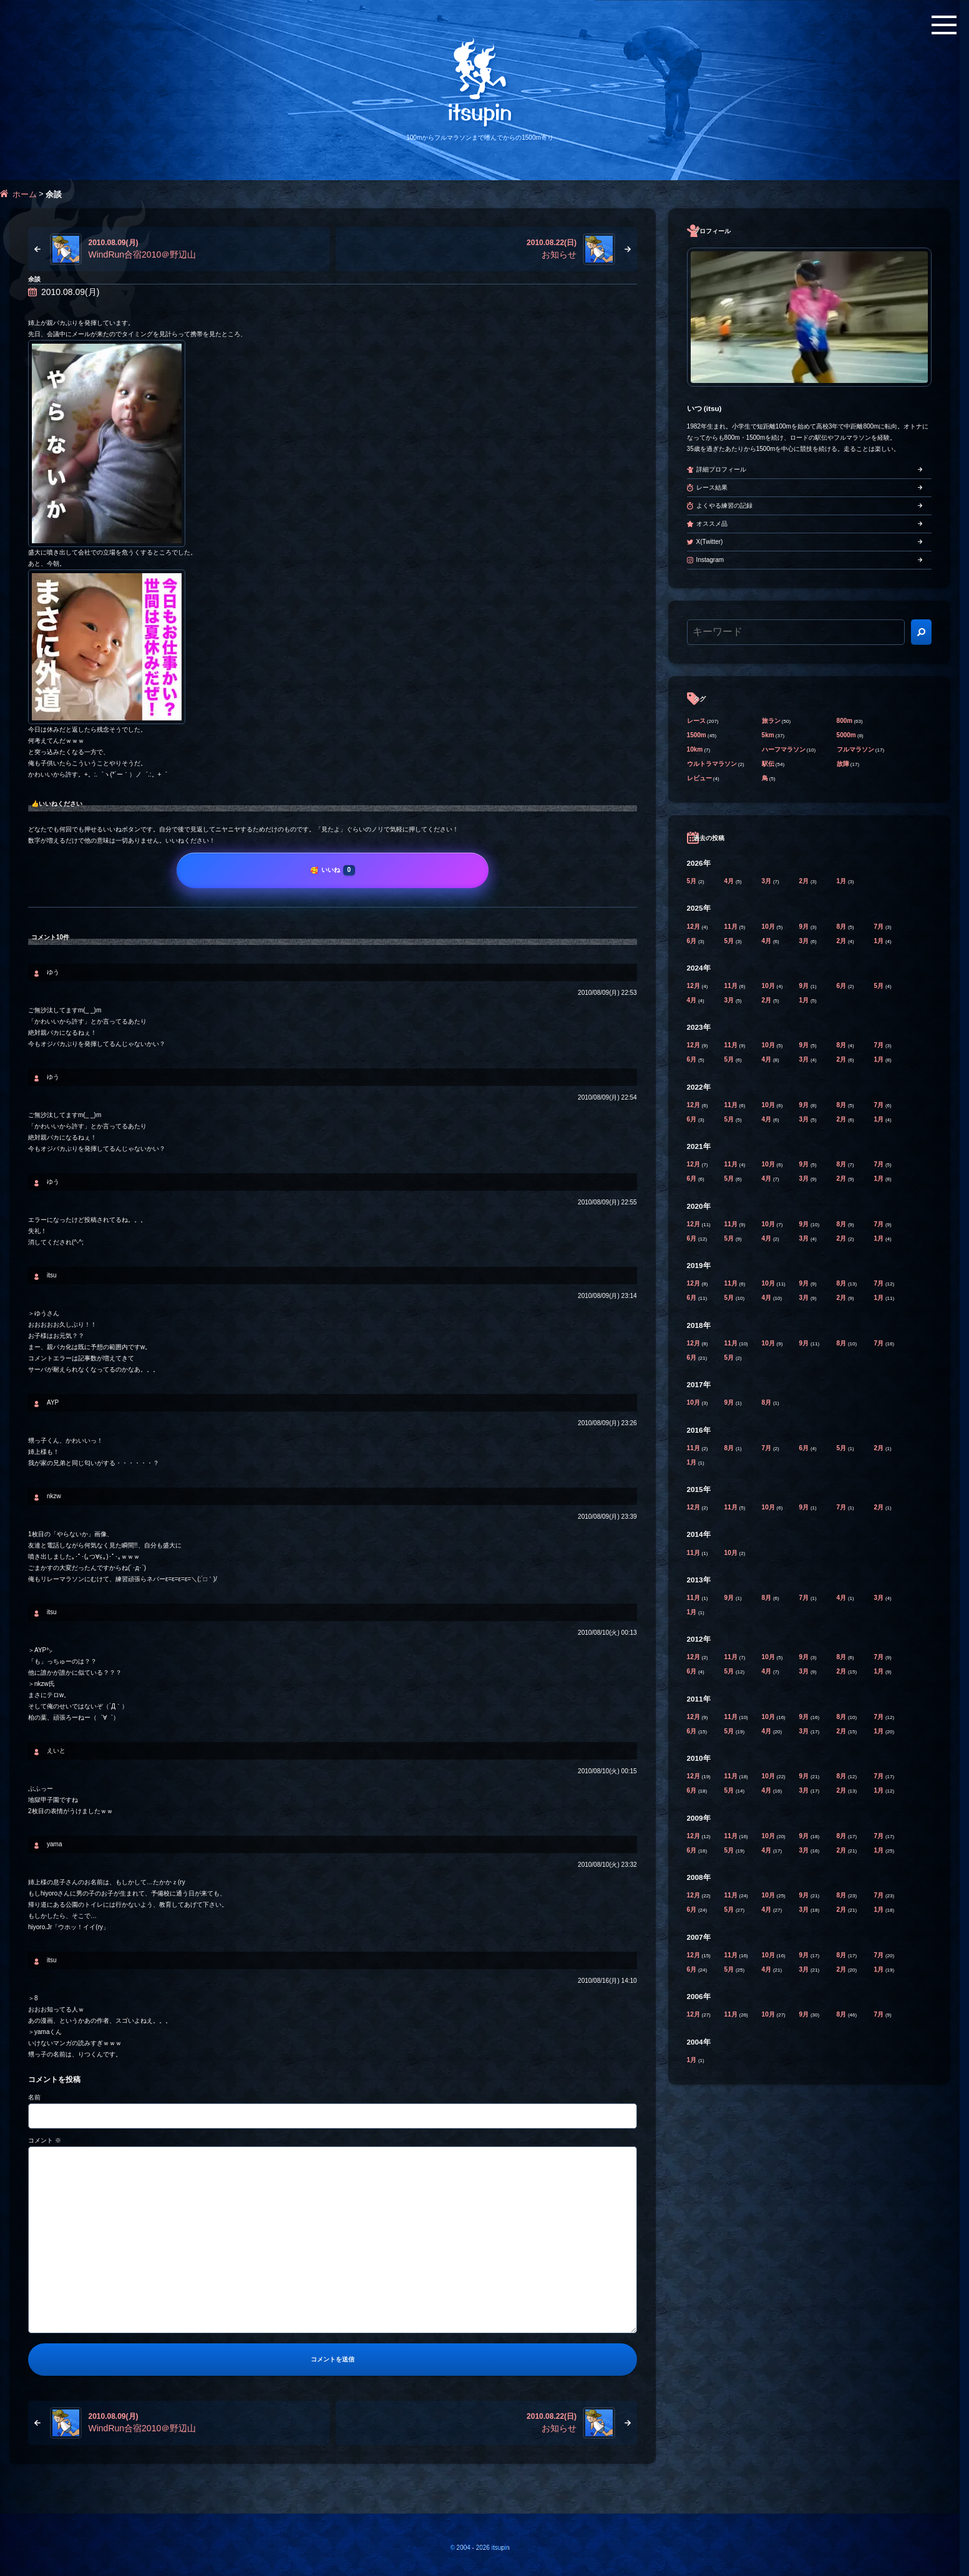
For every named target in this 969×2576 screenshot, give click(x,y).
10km (695, 749)
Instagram (710, 559)
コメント (44, 2140)
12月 (694, 926)
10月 (769, 926)
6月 (692, 940)
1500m (696, 735)
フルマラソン (855, 749)
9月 (805, 926)
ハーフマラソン (784, 749)
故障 (843, 763)
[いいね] (333, 870)
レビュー (699, 778)
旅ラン (771, 720)
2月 (805, 881)
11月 (731, 926)
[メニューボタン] (944, 25)
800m (845, 720)
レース (696, 720)
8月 (842, 926)
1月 (842, 881)
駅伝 (768, 763)
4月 (730, 881)
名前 (34, 2097)
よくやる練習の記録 (724, 505)
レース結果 (712, 487)
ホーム (24, 194)
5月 (692, 881)
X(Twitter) (709, 541)
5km (768, 735)
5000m (846, 735)
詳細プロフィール (721, 469)
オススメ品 (712, 523)
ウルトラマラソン (712, 763)
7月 (879, 926)
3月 (767, 881)
